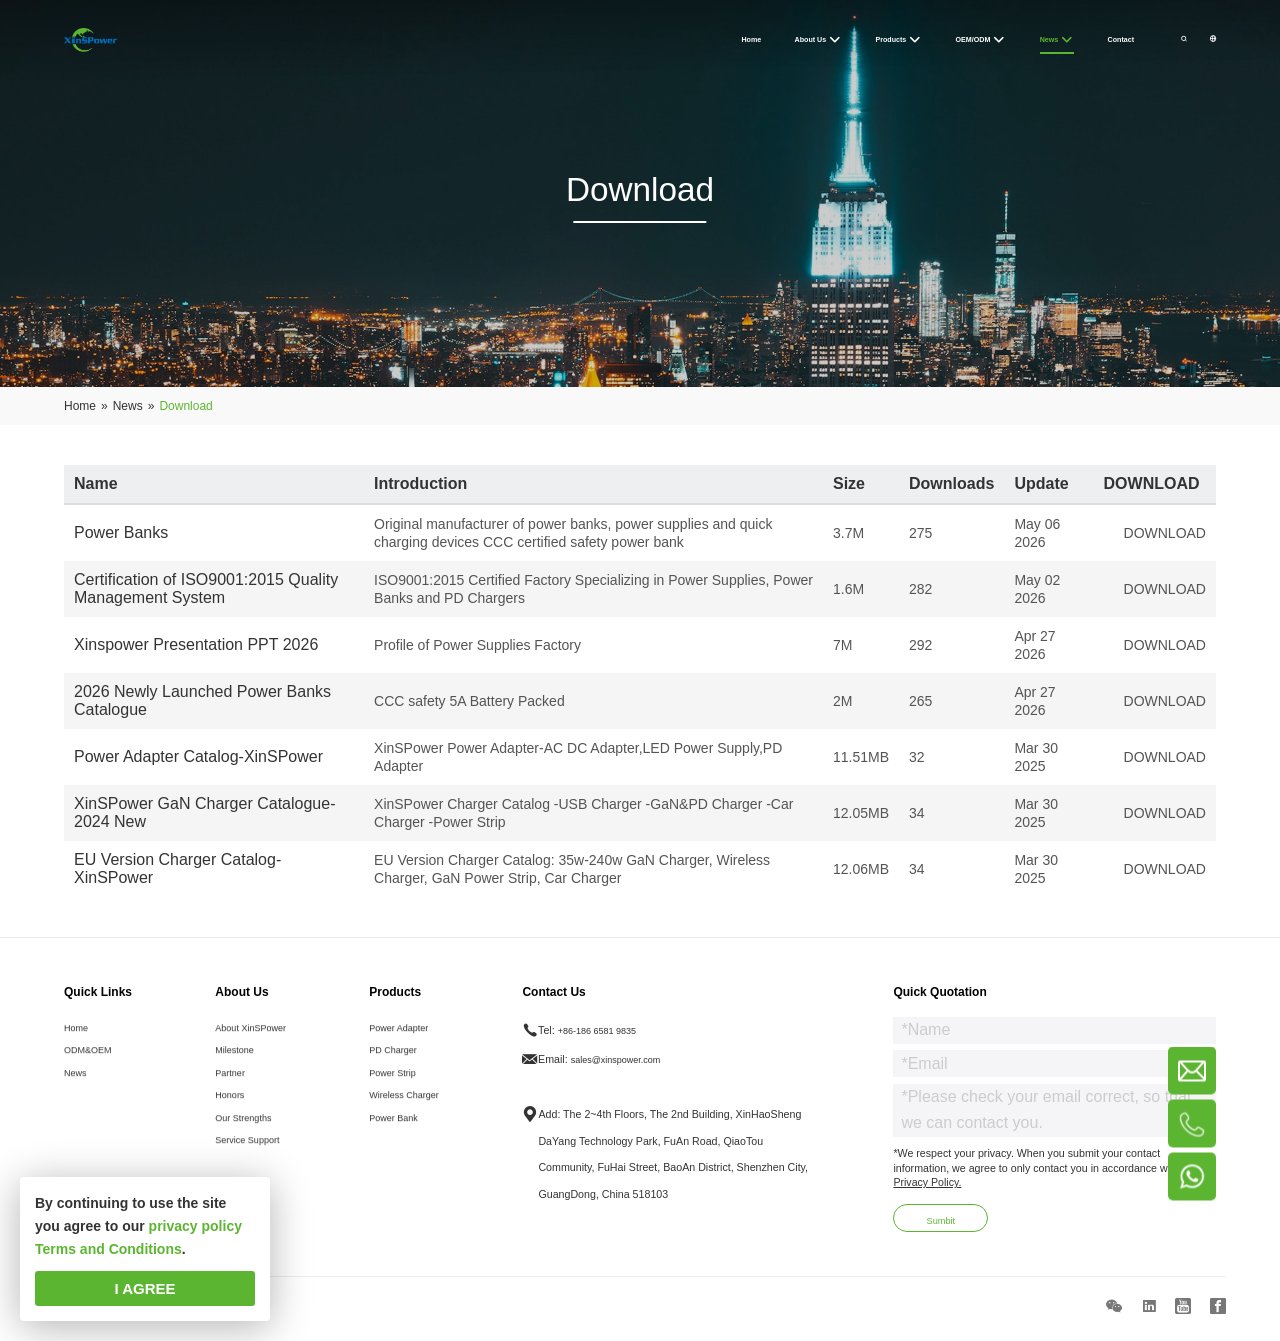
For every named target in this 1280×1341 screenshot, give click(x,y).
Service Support (247, 1173)
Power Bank (397, 1146)
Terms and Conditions (108, 1249)
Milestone (232, 1066)
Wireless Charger (410, 1120)
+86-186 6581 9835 (610, 1040)
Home (78, 1040)
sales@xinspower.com (630, 1068)
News (77, 1093)
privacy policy (195, 1226)
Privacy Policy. (927, 1192)
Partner (226, 1093)
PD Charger (397, 1066)
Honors (226, 1120)
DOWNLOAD (1165, 533)
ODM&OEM (92, 1066)
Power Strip (396, 1093)
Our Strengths (242, 1146)
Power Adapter (404, 1040)
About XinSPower (251, 1040)
